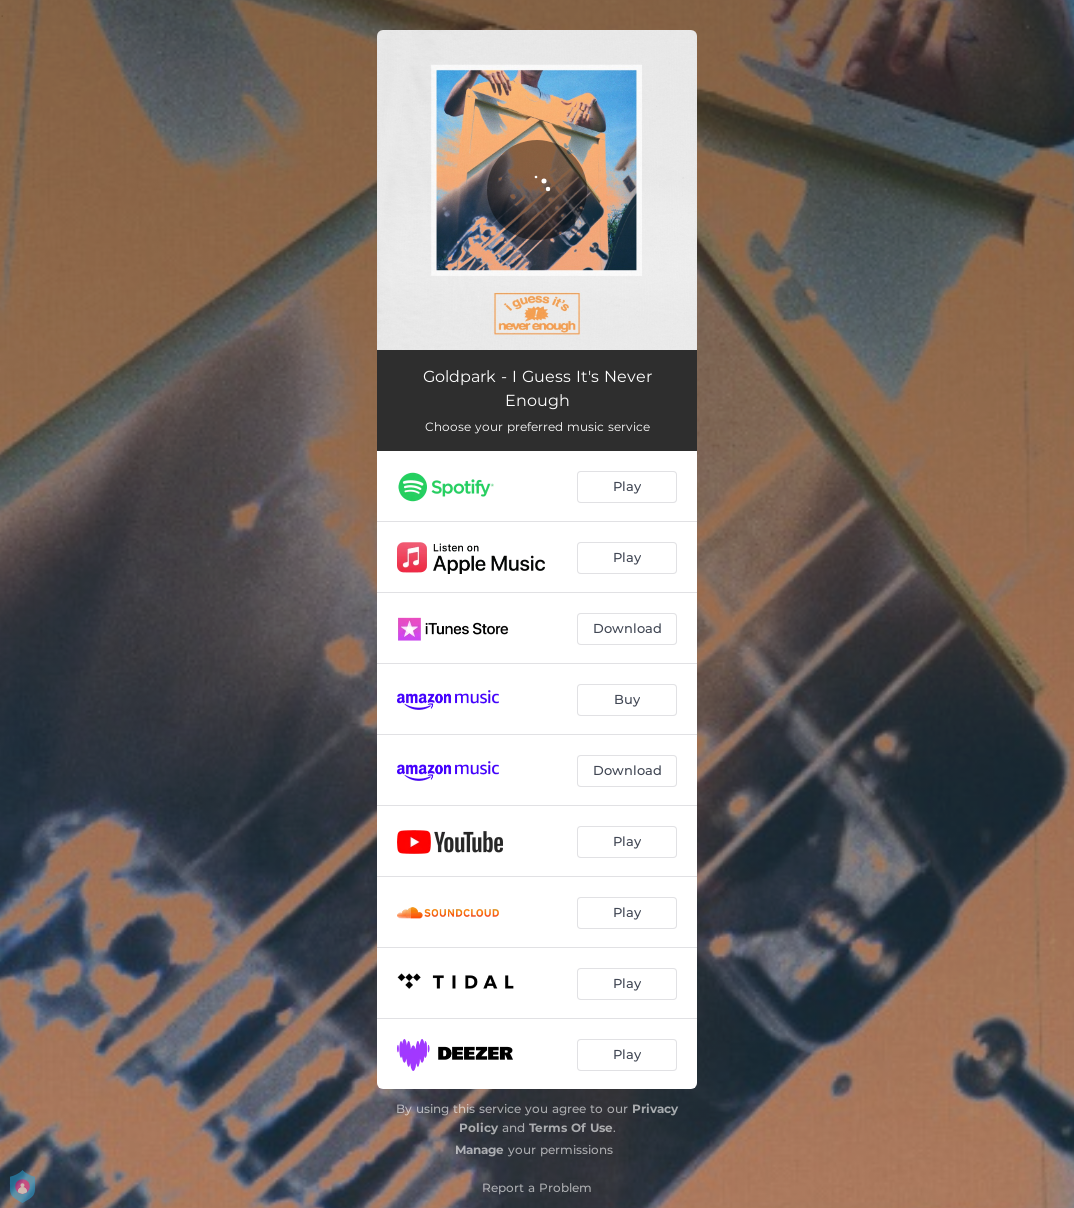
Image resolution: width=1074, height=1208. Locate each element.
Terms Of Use (571, 1127)
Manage (479, 1149)
